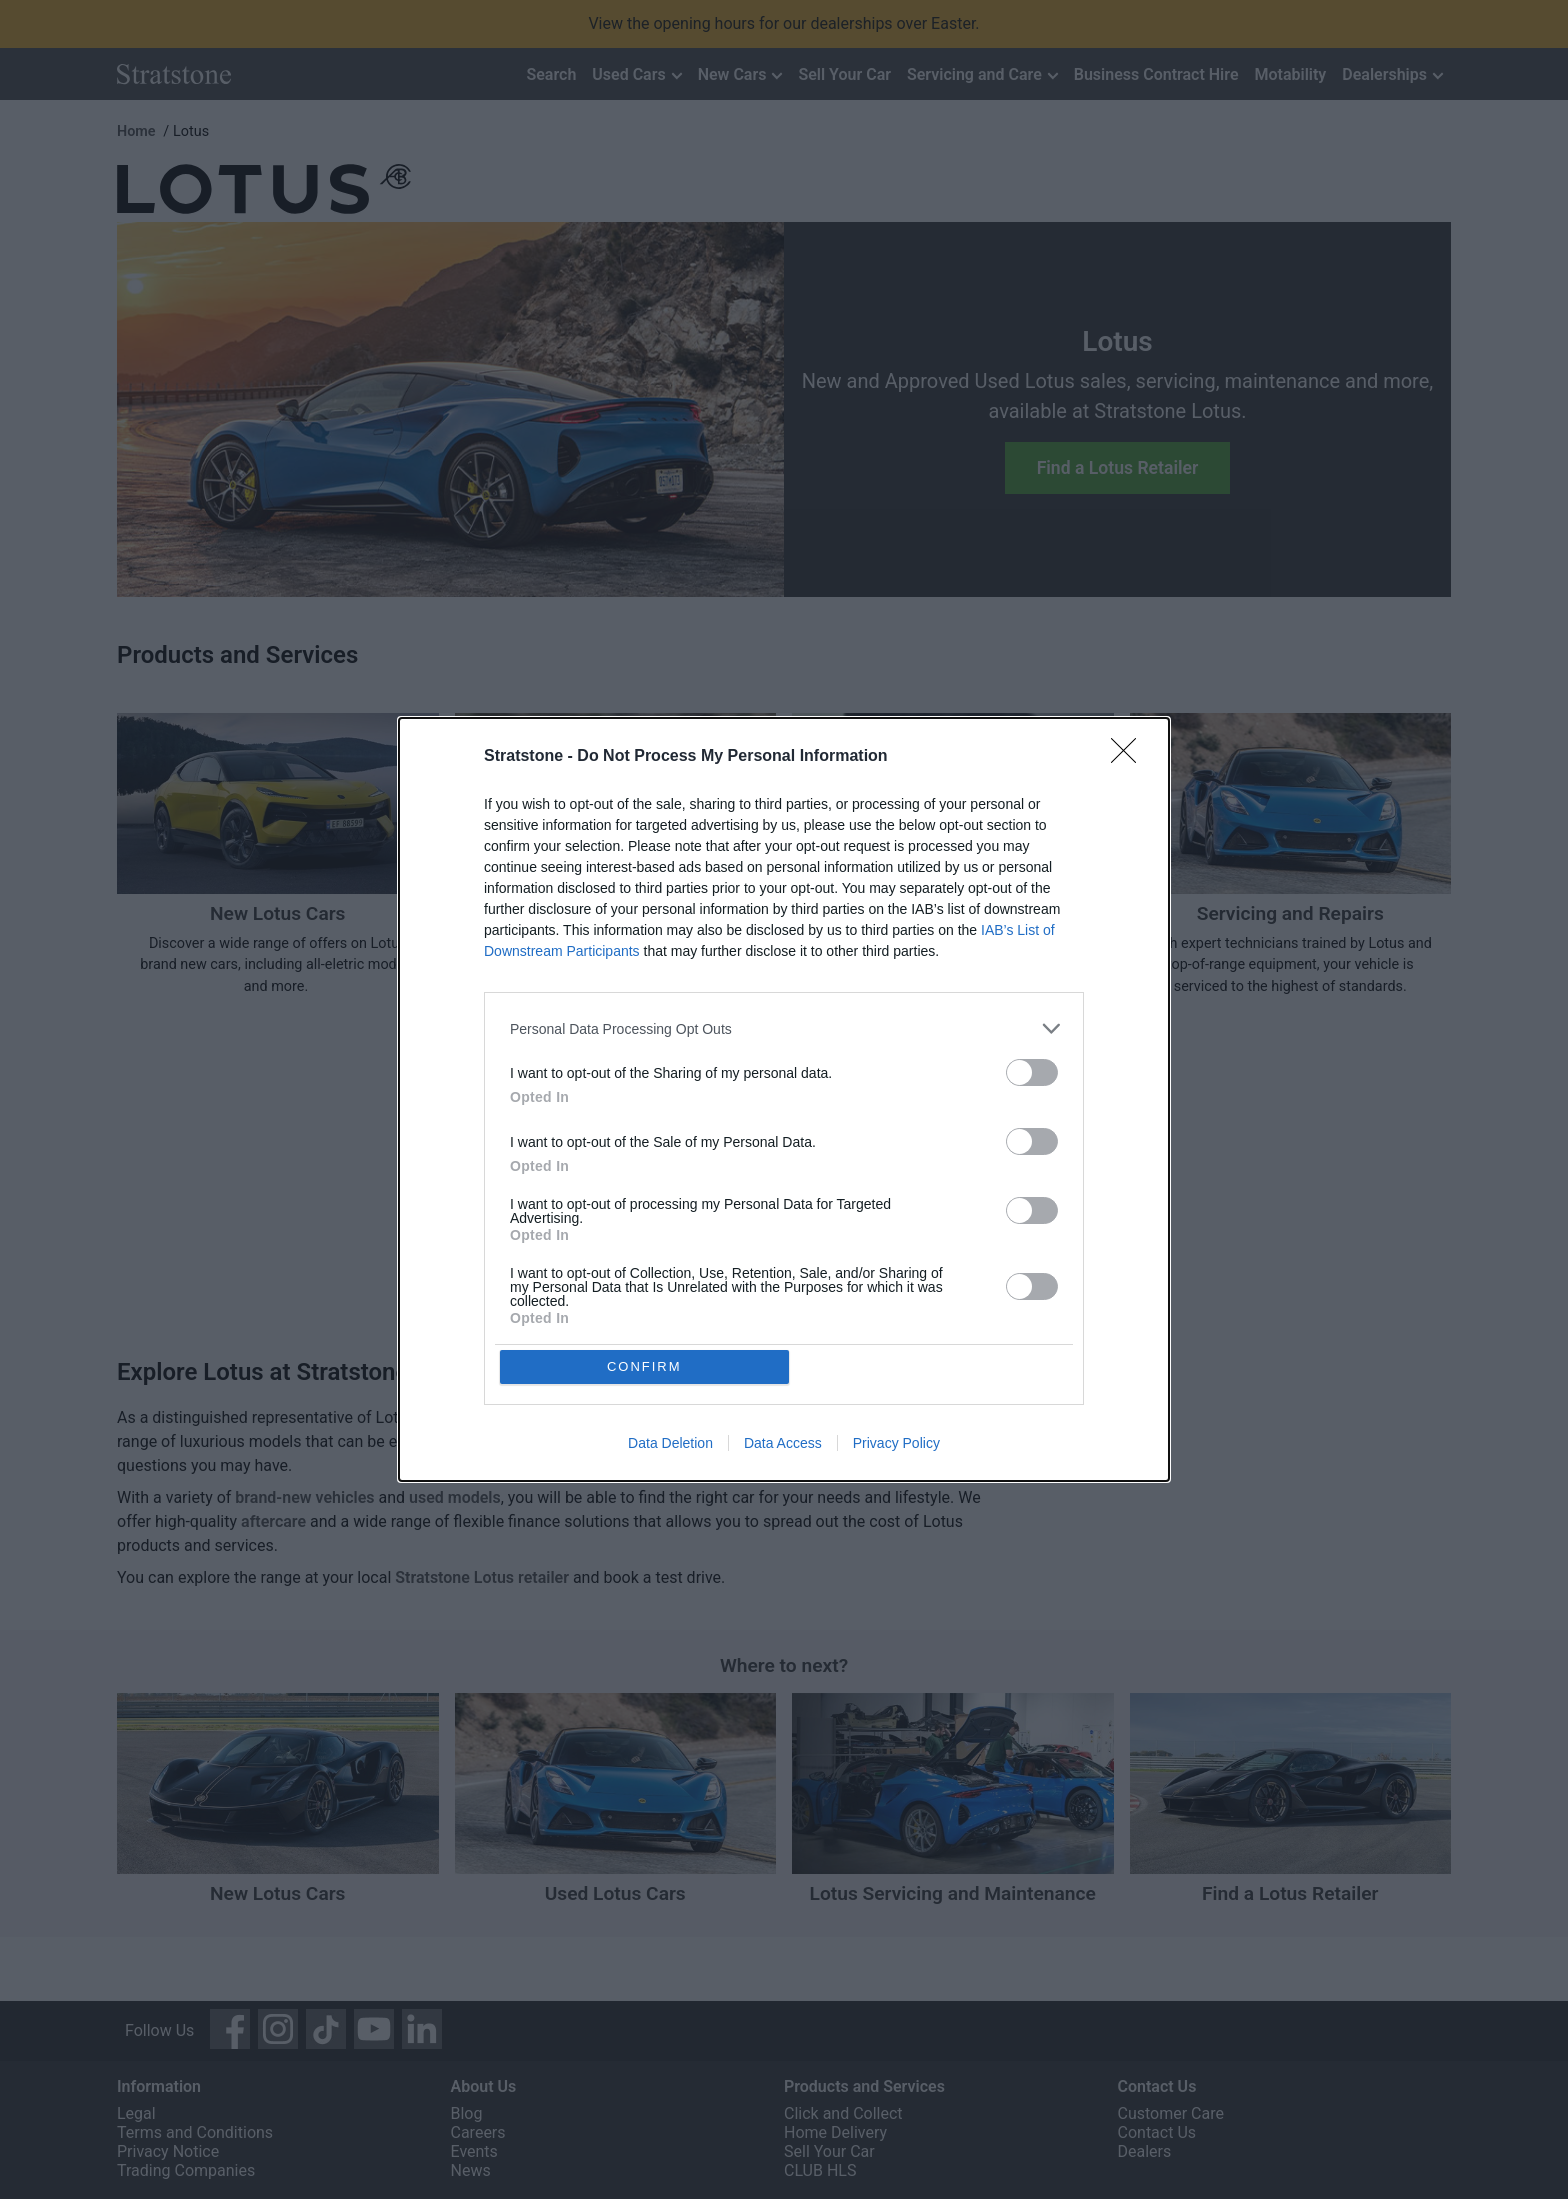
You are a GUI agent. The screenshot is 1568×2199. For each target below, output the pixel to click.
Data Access (783, 1445)
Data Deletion (670, 1445)
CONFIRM (646, 1366)
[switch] (1032, 1071)
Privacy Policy (896, 1445)
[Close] (1130, 756)
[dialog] (784, 1100)
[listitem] (784, 1027)
